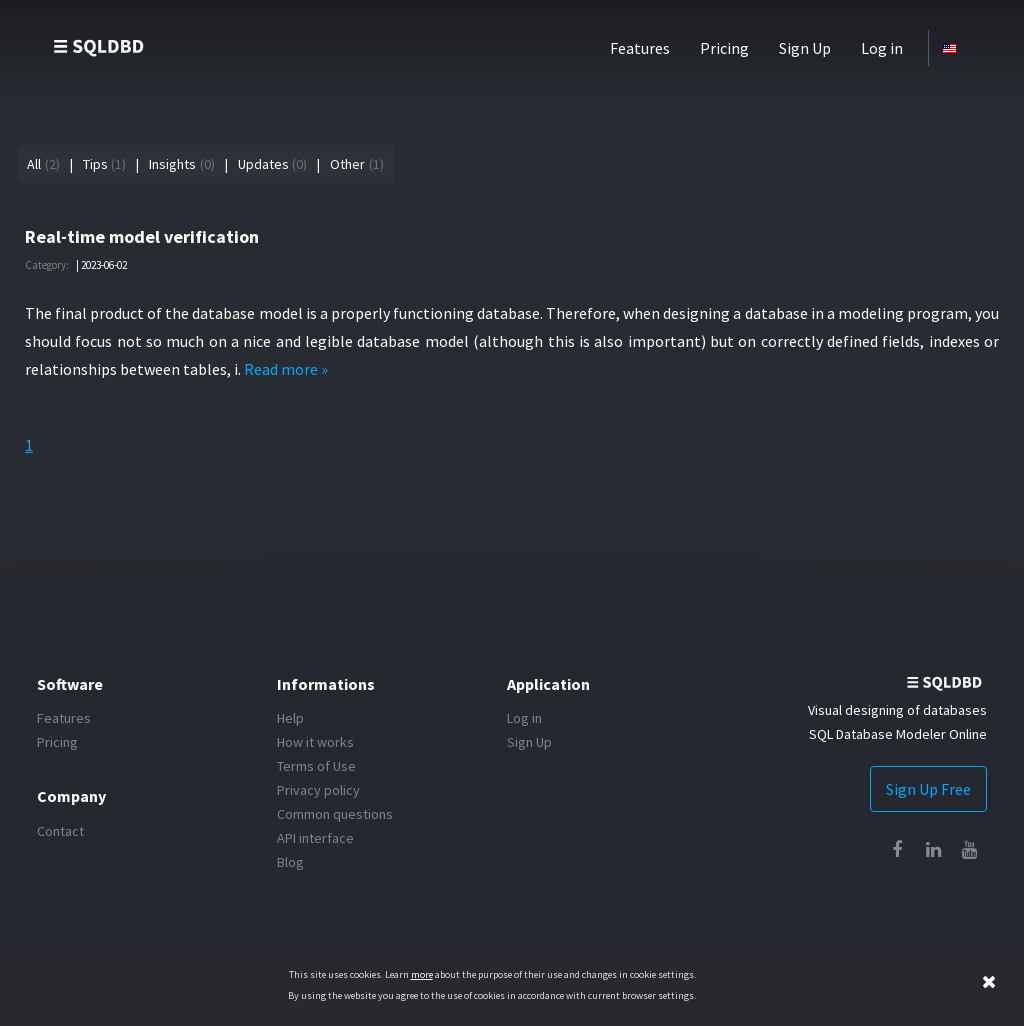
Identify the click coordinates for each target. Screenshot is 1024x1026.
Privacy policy (318, 790)
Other (347, 164)
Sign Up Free (928, 789)
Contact (60, 831)
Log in (882, 48)
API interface (315, 838)
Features (640, 48)
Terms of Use (316, 766)
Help (290, 718)
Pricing (724, 48)
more (422, 974)
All (34, 164)
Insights (172, 164)
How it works (315, 742)
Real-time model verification (142, 236)
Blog (290, 862)
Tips (95, 164)
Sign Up (805, 48)
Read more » (286, 369)
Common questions (335, 814)
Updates (263, 164)
